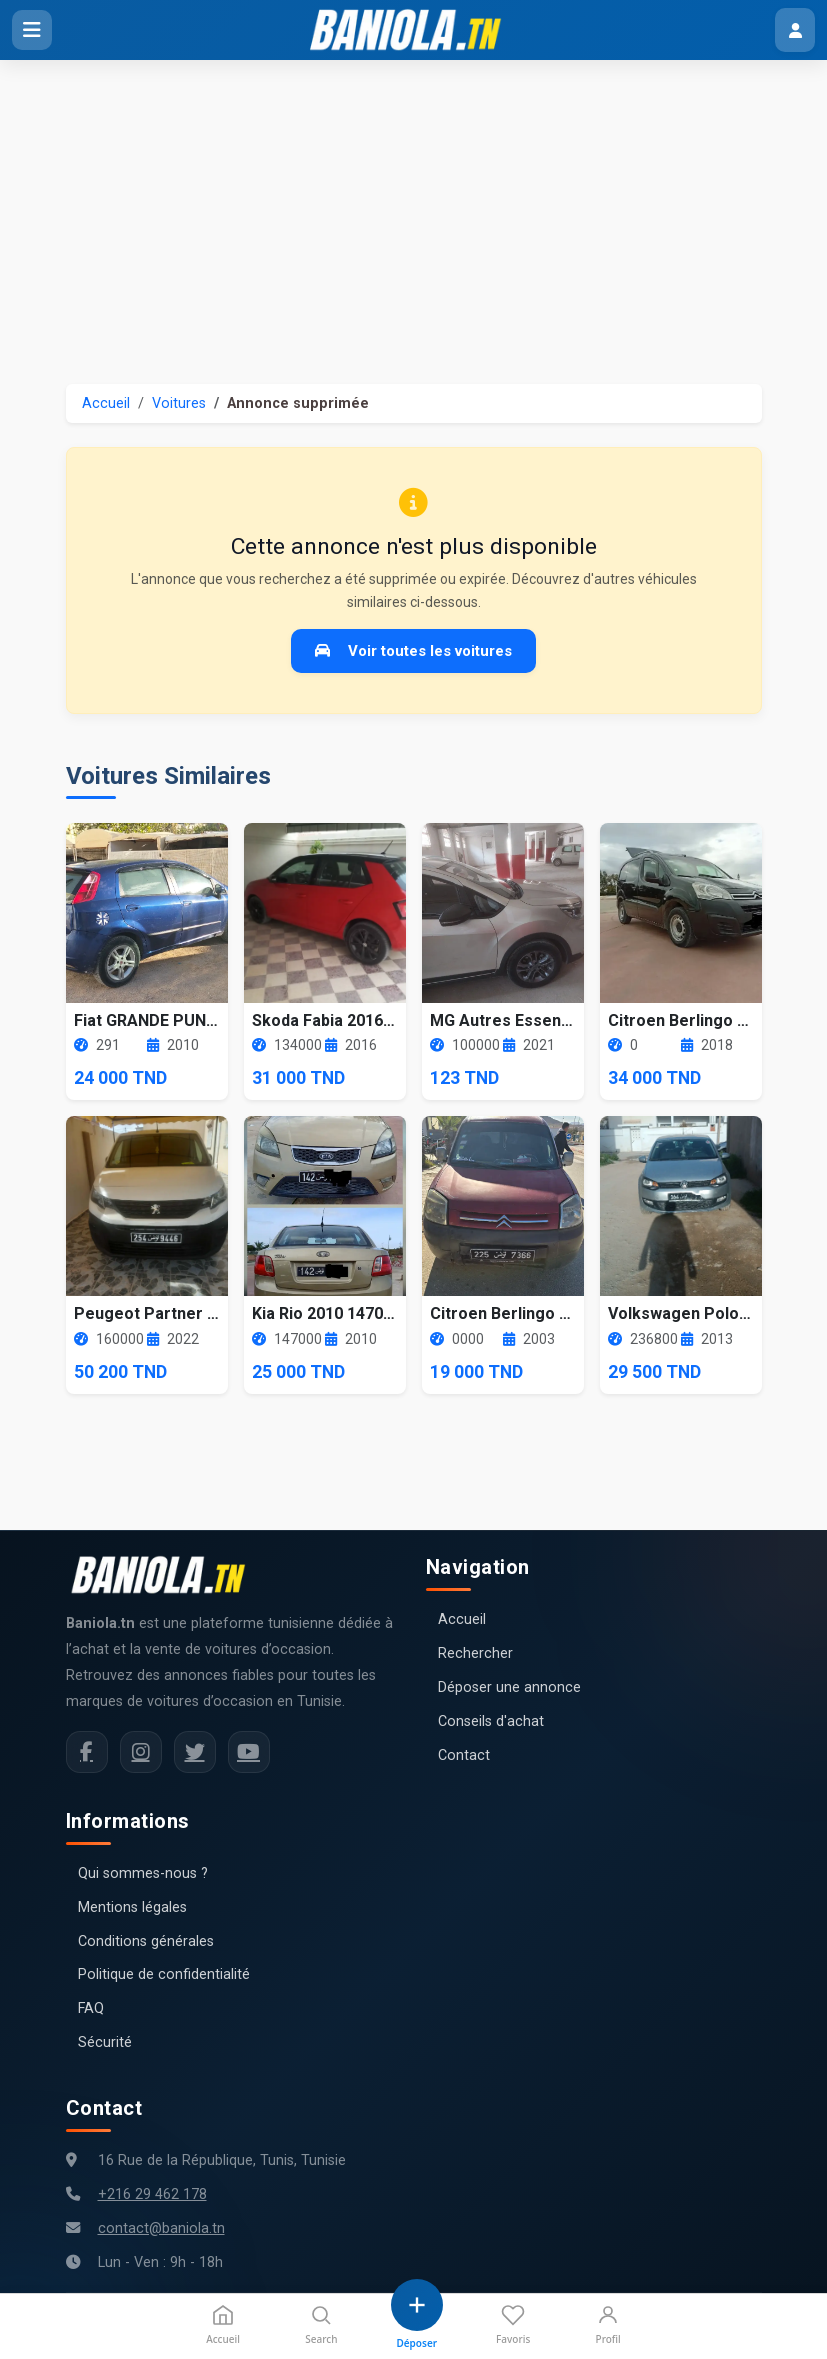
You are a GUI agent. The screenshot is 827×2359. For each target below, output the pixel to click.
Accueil (106, 403)
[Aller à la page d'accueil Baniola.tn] (166, 1575)
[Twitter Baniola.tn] (195, 1752)
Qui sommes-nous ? (143, 1873)
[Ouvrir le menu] (32, 30)
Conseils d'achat (491, 1721)
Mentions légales (132, 1907)
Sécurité (105, 2042)
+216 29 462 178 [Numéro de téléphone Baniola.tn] (152, 2194)
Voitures (179, 403)
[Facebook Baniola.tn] (87, 1752)
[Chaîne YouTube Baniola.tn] (249, 1752)
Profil (608, 2324)
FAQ (91, 2008)
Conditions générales (146, 1941)
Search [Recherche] (321, 2324)
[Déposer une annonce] (417, 2315)
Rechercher (475, 1653)
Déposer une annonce (509, 1687)
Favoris (513, 2324)
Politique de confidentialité (164, 1974)
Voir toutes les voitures (413, 651)
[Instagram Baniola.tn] (141, 1752)
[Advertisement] (413, 210)
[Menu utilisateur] (795, 30)
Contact (464, 1755)
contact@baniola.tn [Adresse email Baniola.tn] (161, 2228)
